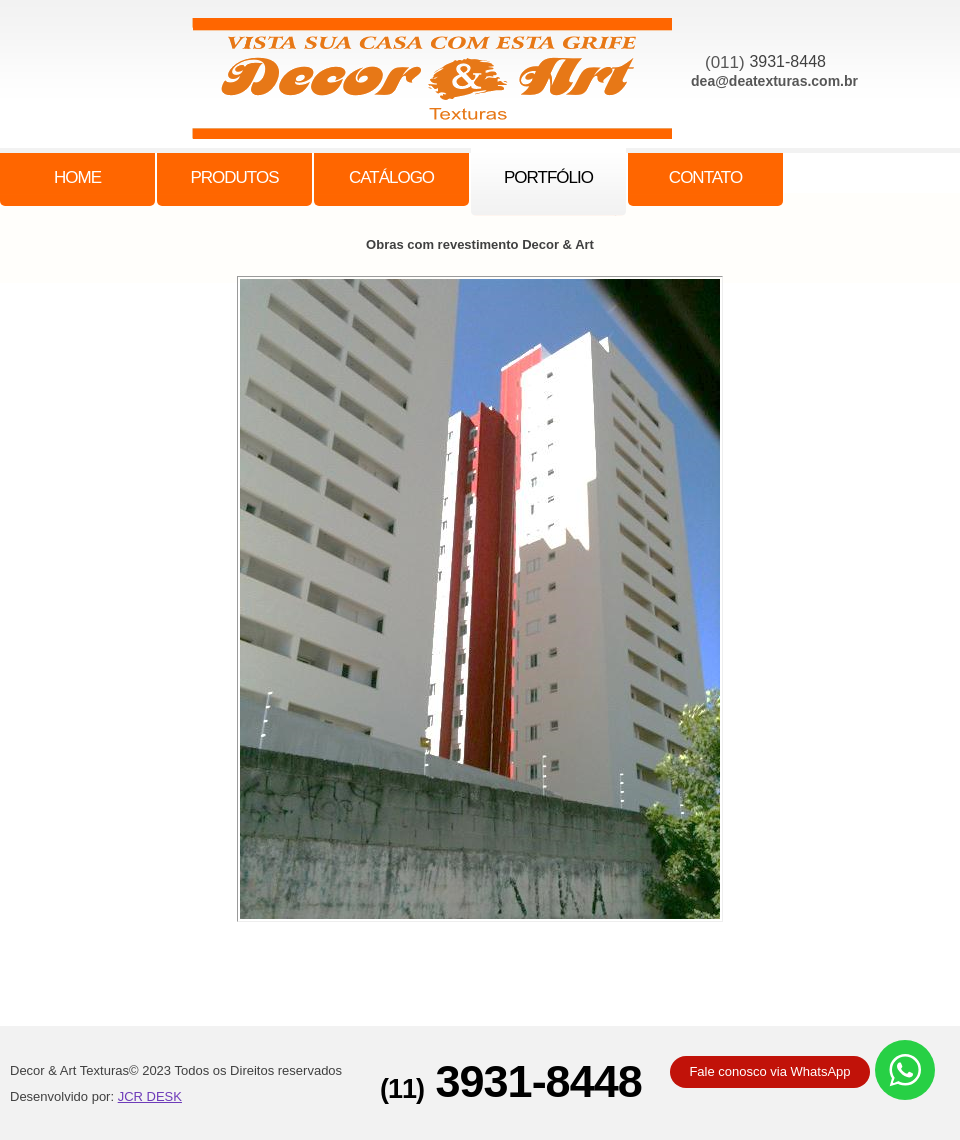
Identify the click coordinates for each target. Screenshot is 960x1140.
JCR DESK (150, 1096)
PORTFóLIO (548, 177)
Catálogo (391, 177)
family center (442, 83)
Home (77, 177)
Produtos (234, 177)
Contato (705, 177)
